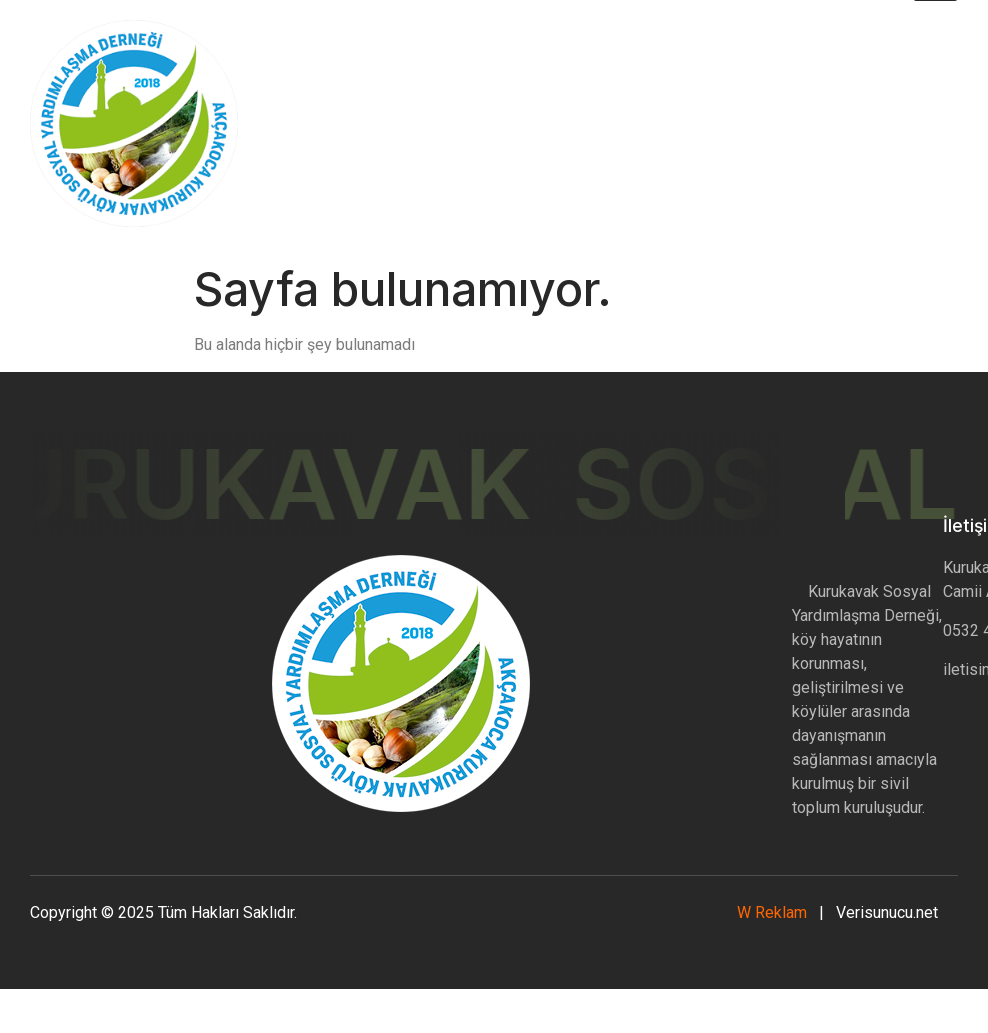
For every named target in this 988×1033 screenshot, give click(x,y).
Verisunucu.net (887, 912)
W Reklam (774, 912)
